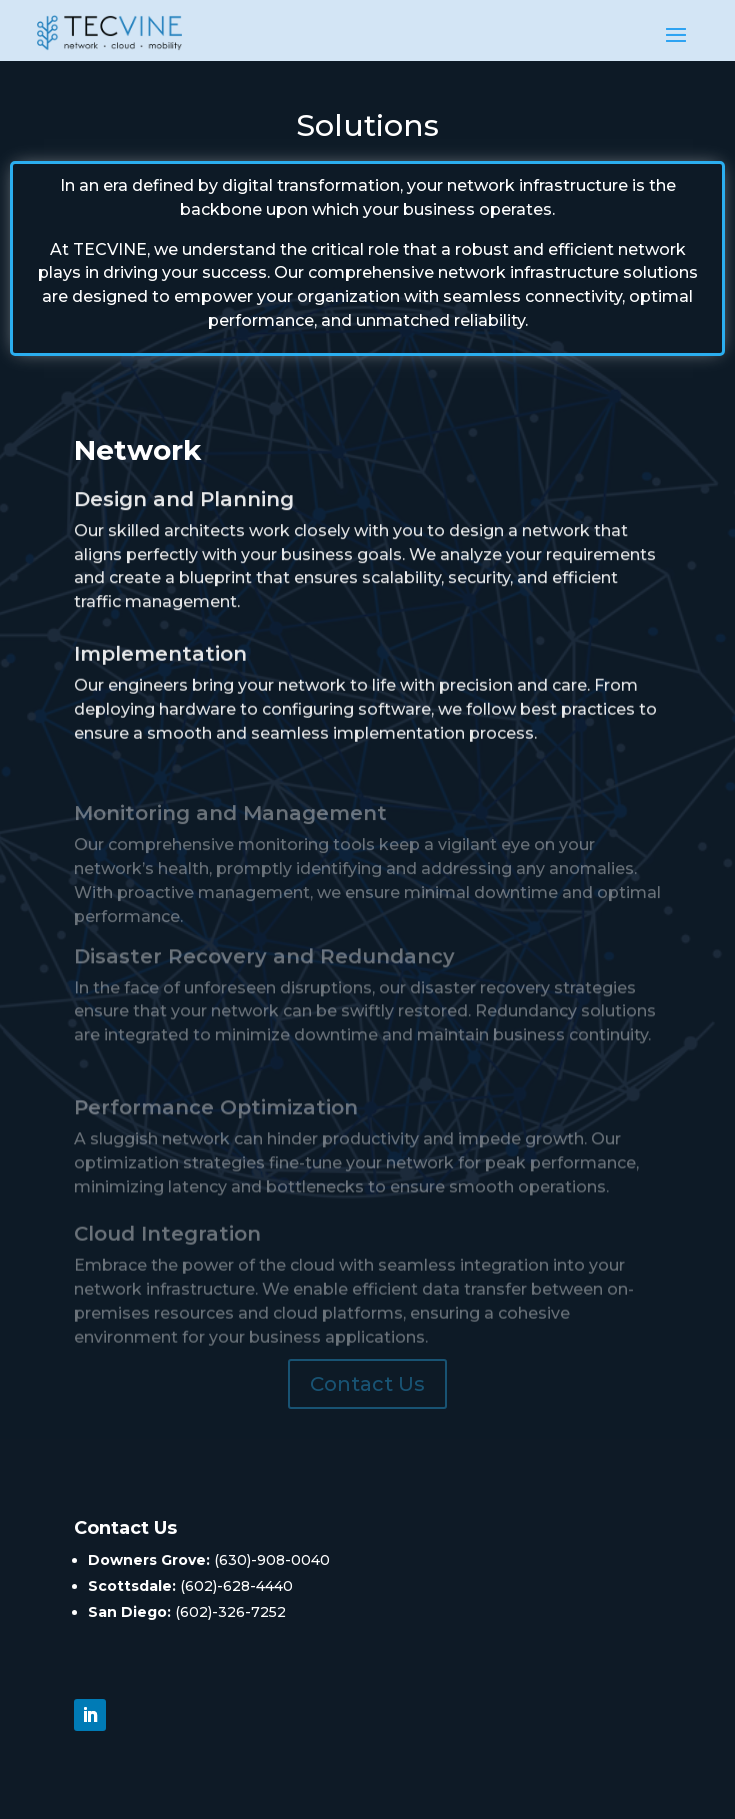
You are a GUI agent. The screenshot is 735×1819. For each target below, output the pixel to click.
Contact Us (367, 1384)
